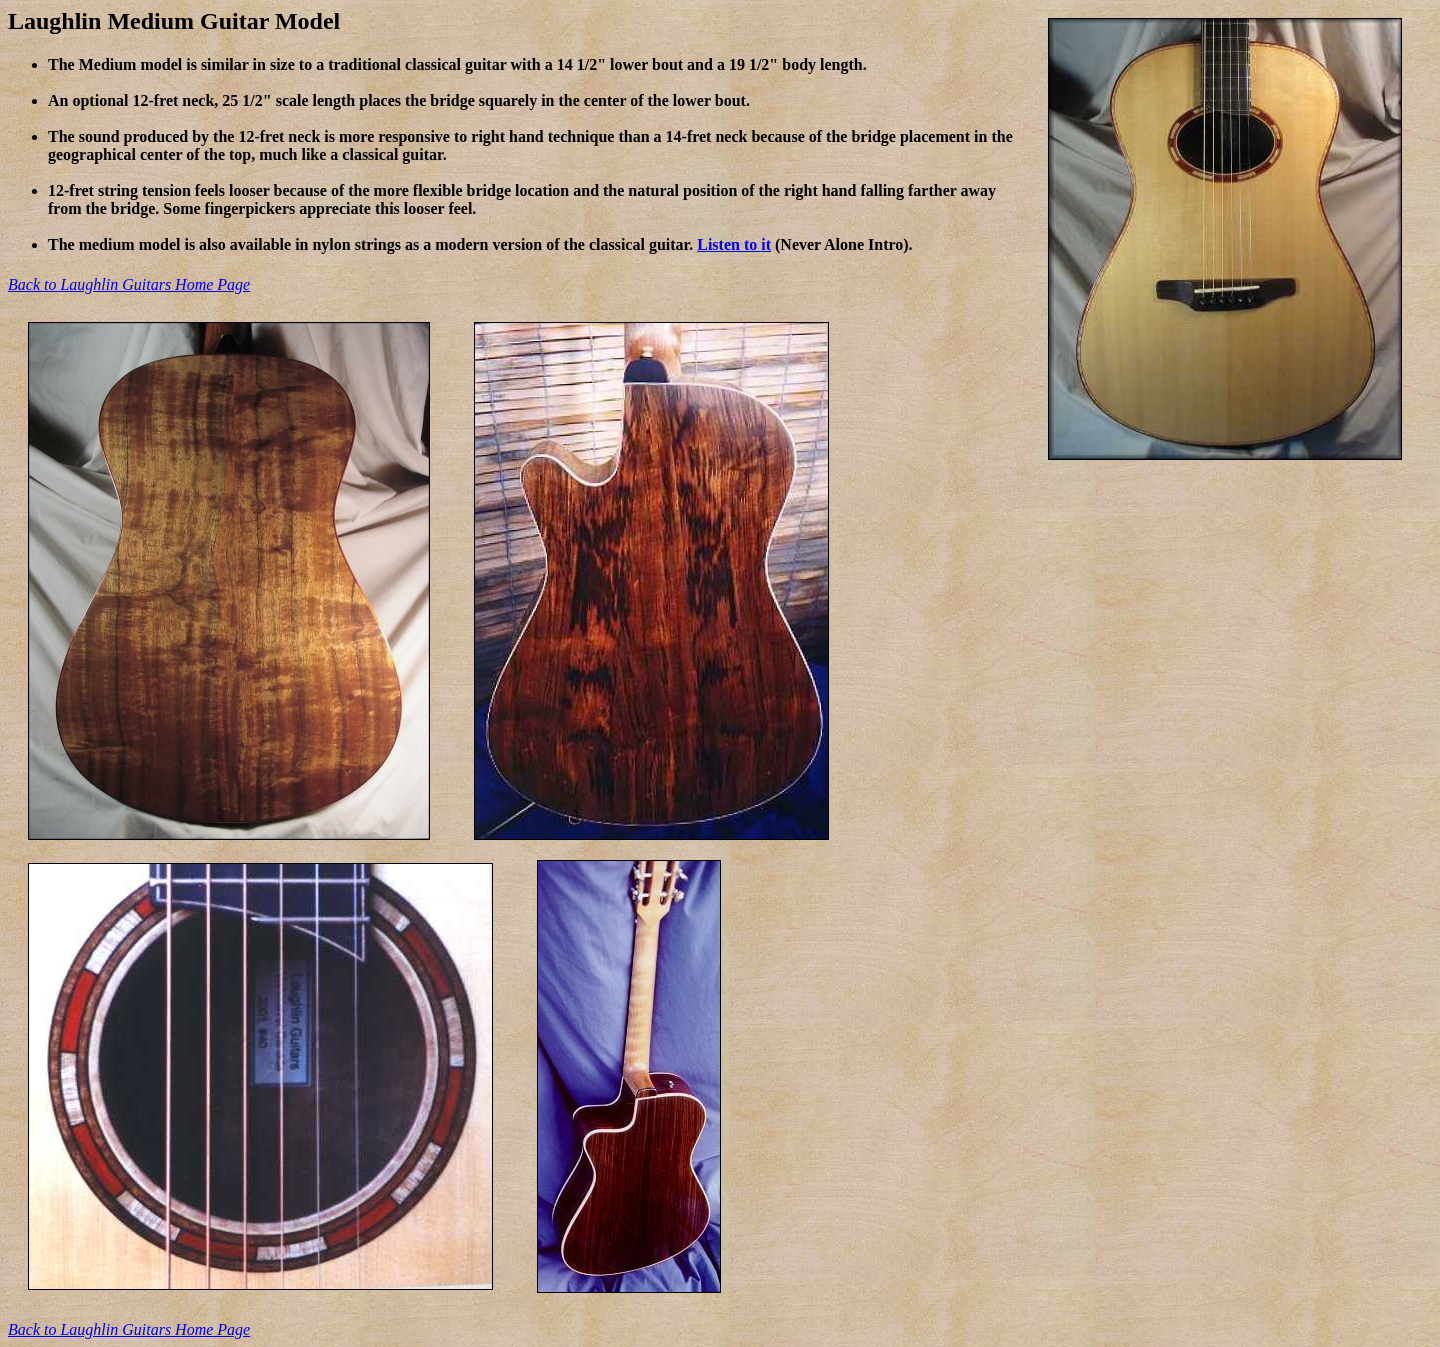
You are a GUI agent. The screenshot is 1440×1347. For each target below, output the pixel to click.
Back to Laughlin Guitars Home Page (129, 284)
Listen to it (734, 244)
